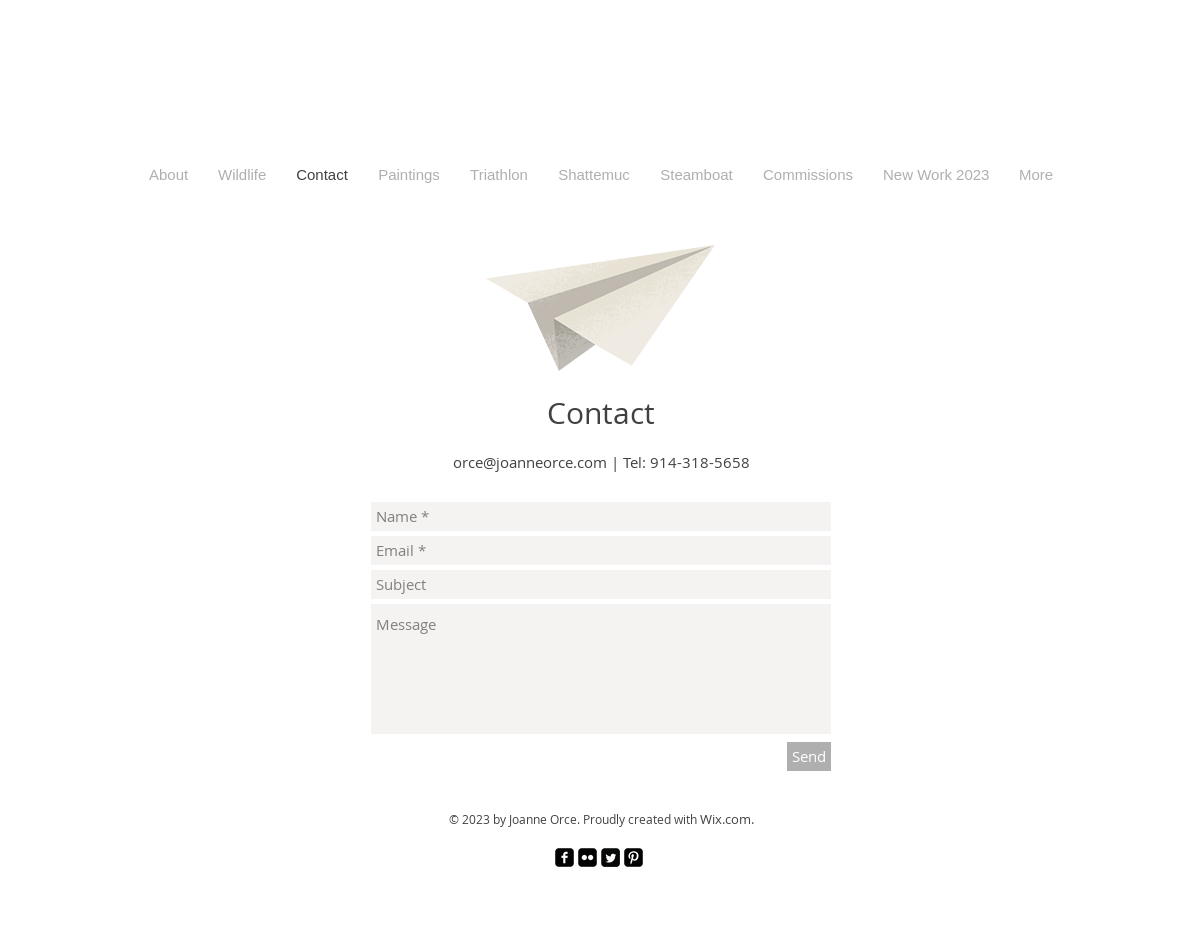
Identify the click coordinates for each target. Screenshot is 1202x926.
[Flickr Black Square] (587, 857)
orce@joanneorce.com (530, 462)
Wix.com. (727, 819)
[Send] (809, 756)
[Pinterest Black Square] (633, 857)
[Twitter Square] (610, 857)
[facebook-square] (564, 857)
